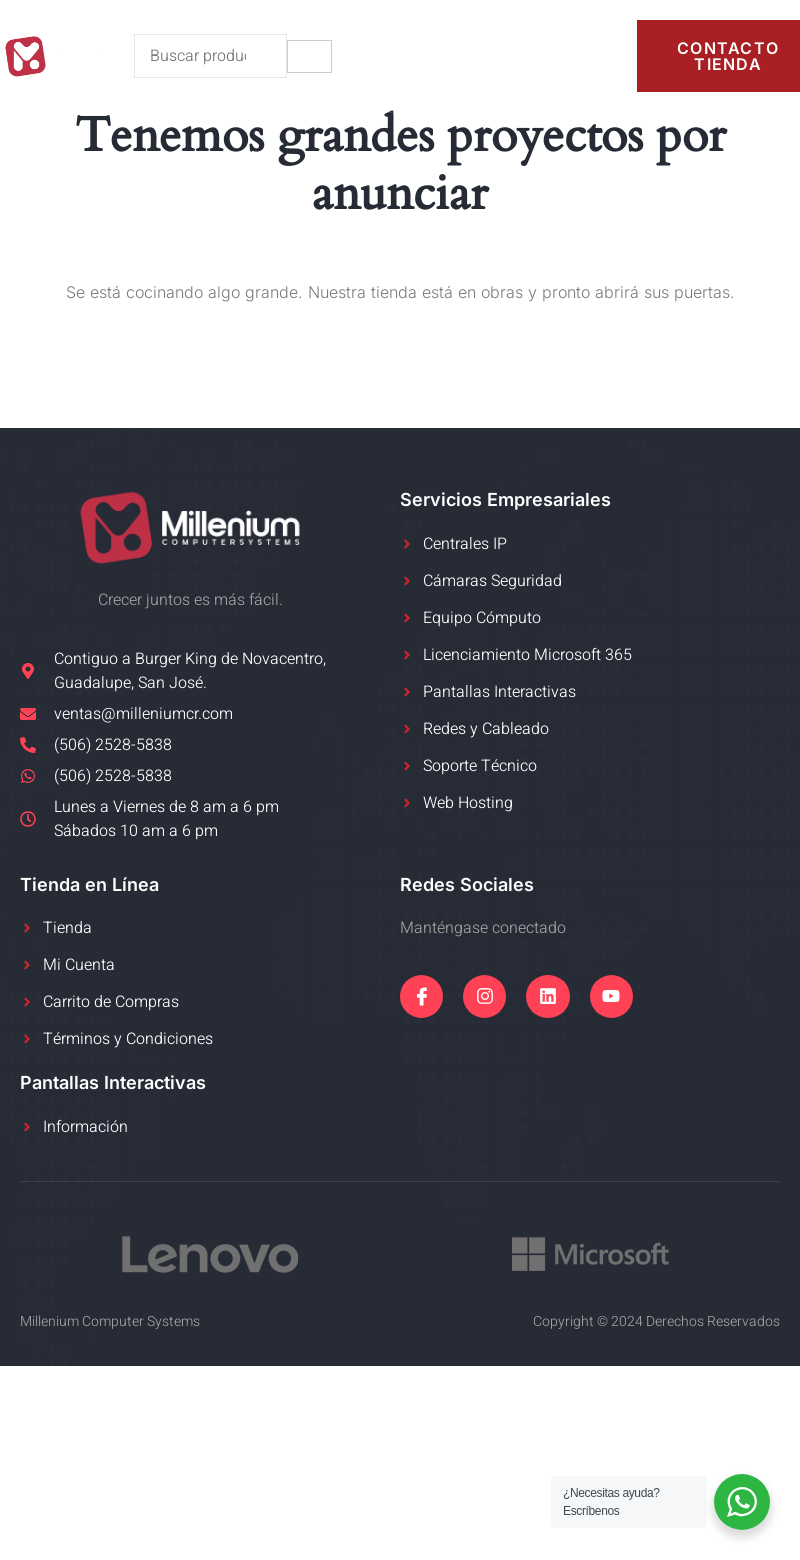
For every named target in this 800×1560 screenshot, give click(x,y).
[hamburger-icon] (309, 56)
